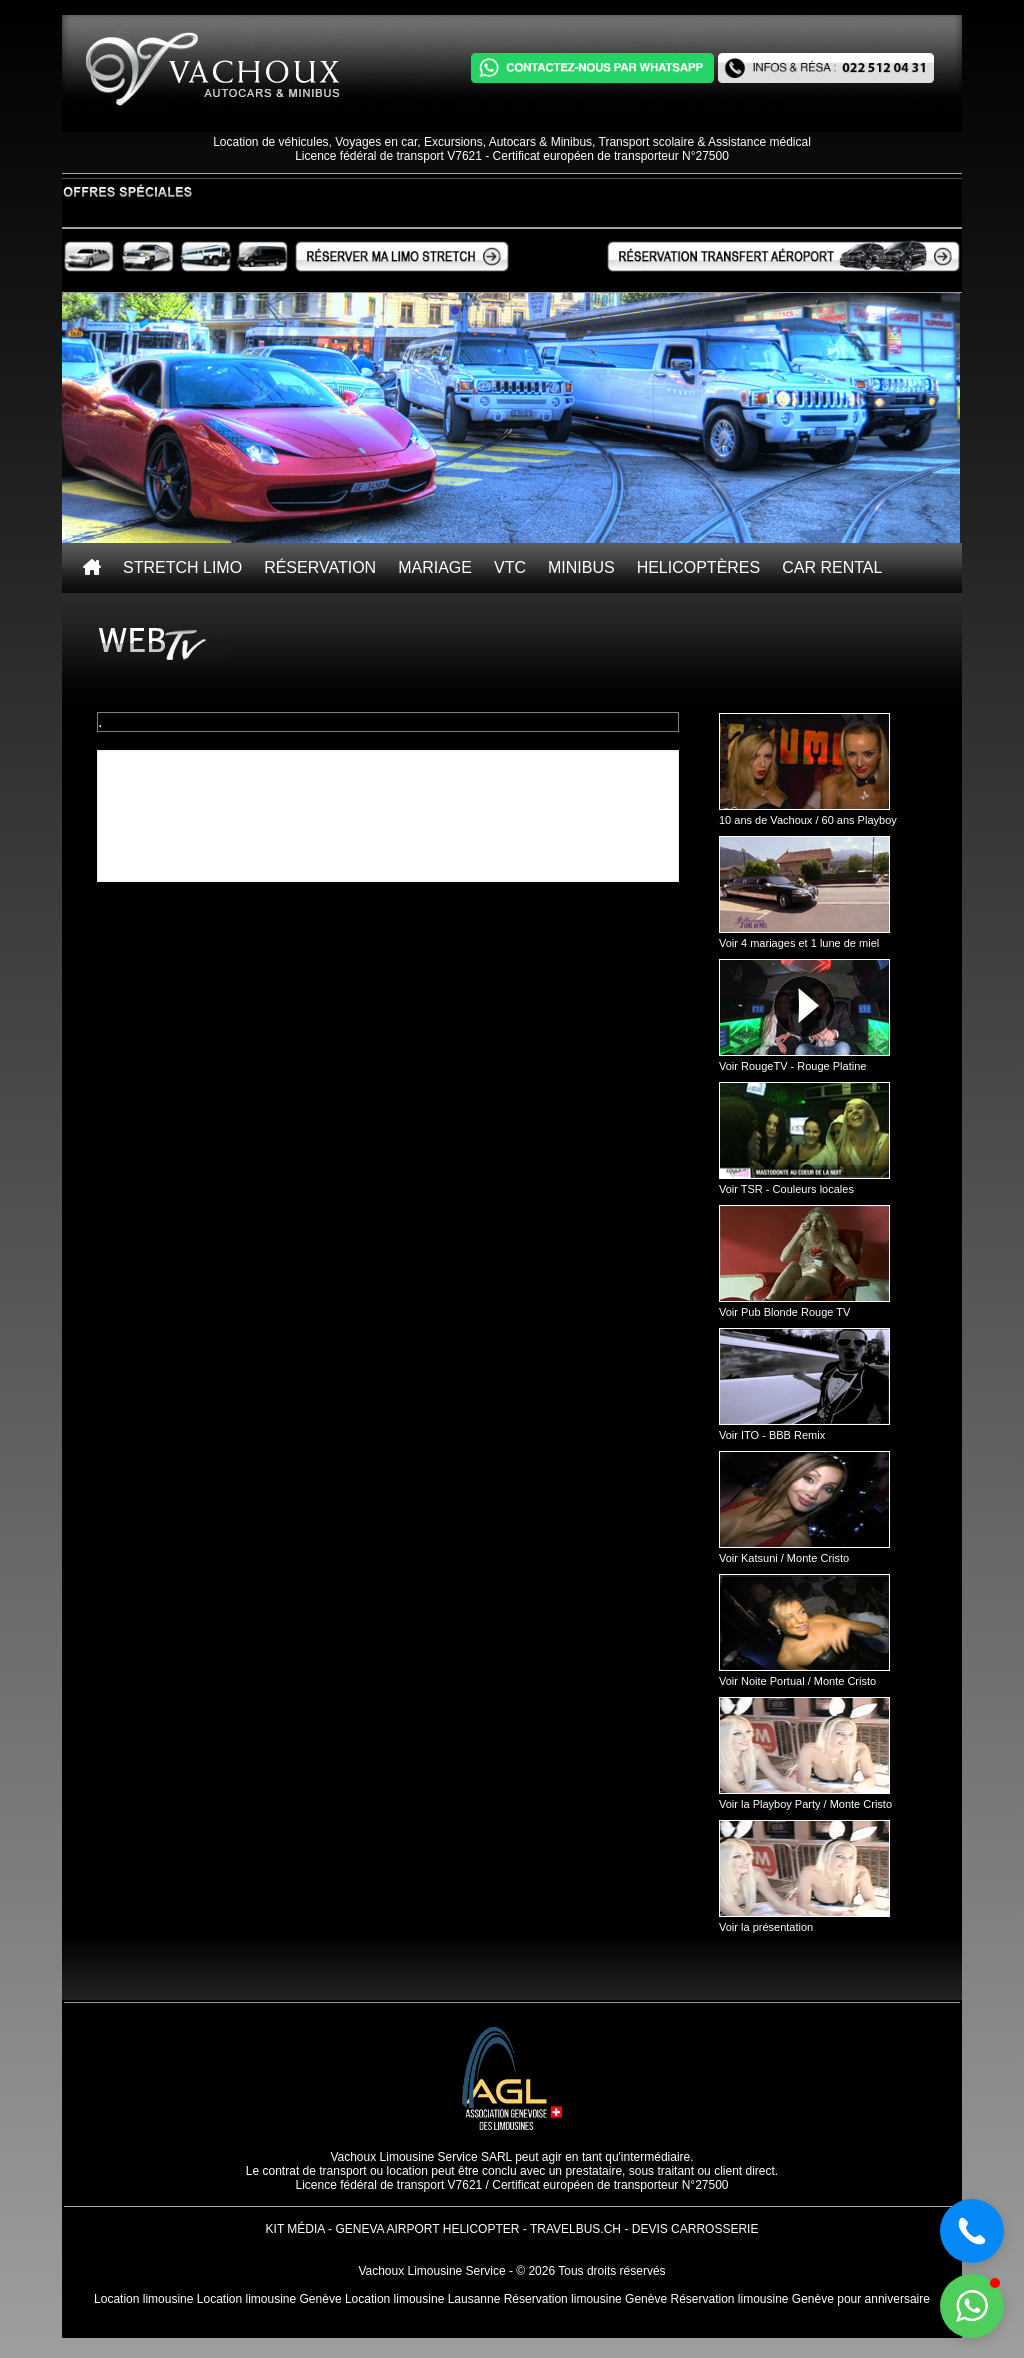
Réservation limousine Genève (585, 2299)
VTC (510, 567)
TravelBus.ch (575, 2229)
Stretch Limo (182, 567)
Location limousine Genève (269, 2299)
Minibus (581, 567)
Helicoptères (699, 567)
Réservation (320, 567)
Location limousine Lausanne (422, 2299)
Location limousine (143, 2299)
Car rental (832, 567)
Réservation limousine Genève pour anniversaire (799, 2299)
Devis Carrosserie (695, 2229)
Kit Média (295, 2229)
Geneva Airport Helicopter (427, 2229)
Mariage (435, 567)
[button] (972, 2306)
